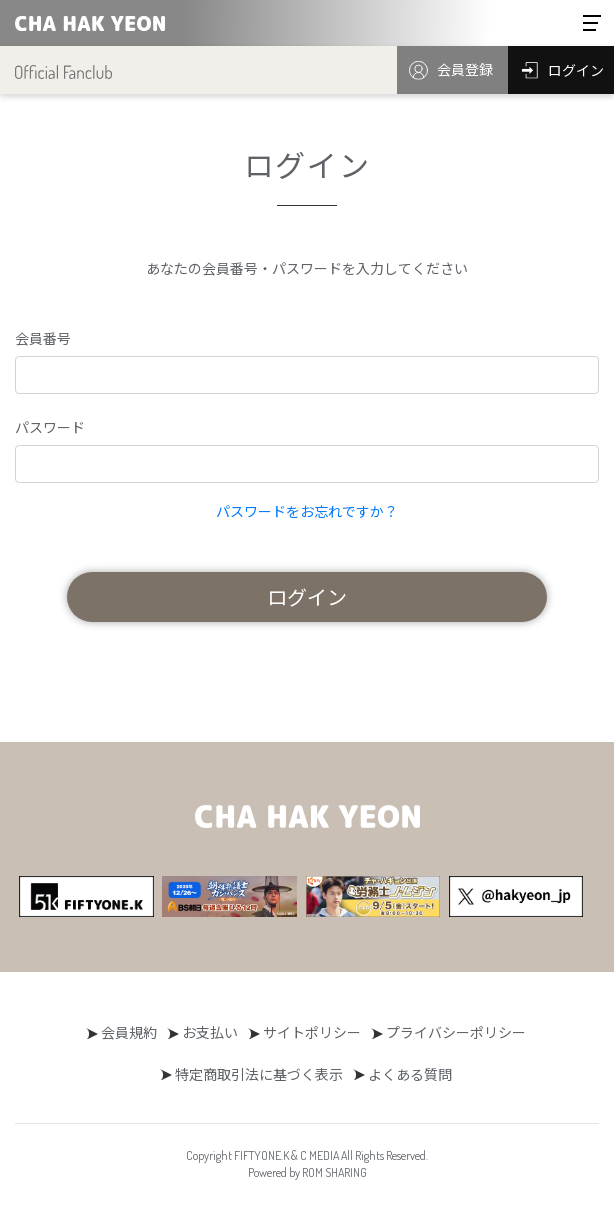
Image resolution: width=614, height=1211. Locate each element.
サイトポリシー (312, 1032)
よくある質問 (410, 1074)
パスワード (50, 427)
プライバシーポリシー (456, 1032)
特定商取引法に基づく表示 (259, 1074)
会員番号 (43, 338)
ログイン (307, 596)
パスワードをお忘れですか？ (307, 511)
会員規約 (129, 1032)
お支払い (210, 1032)
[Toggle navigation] (592, 23)
